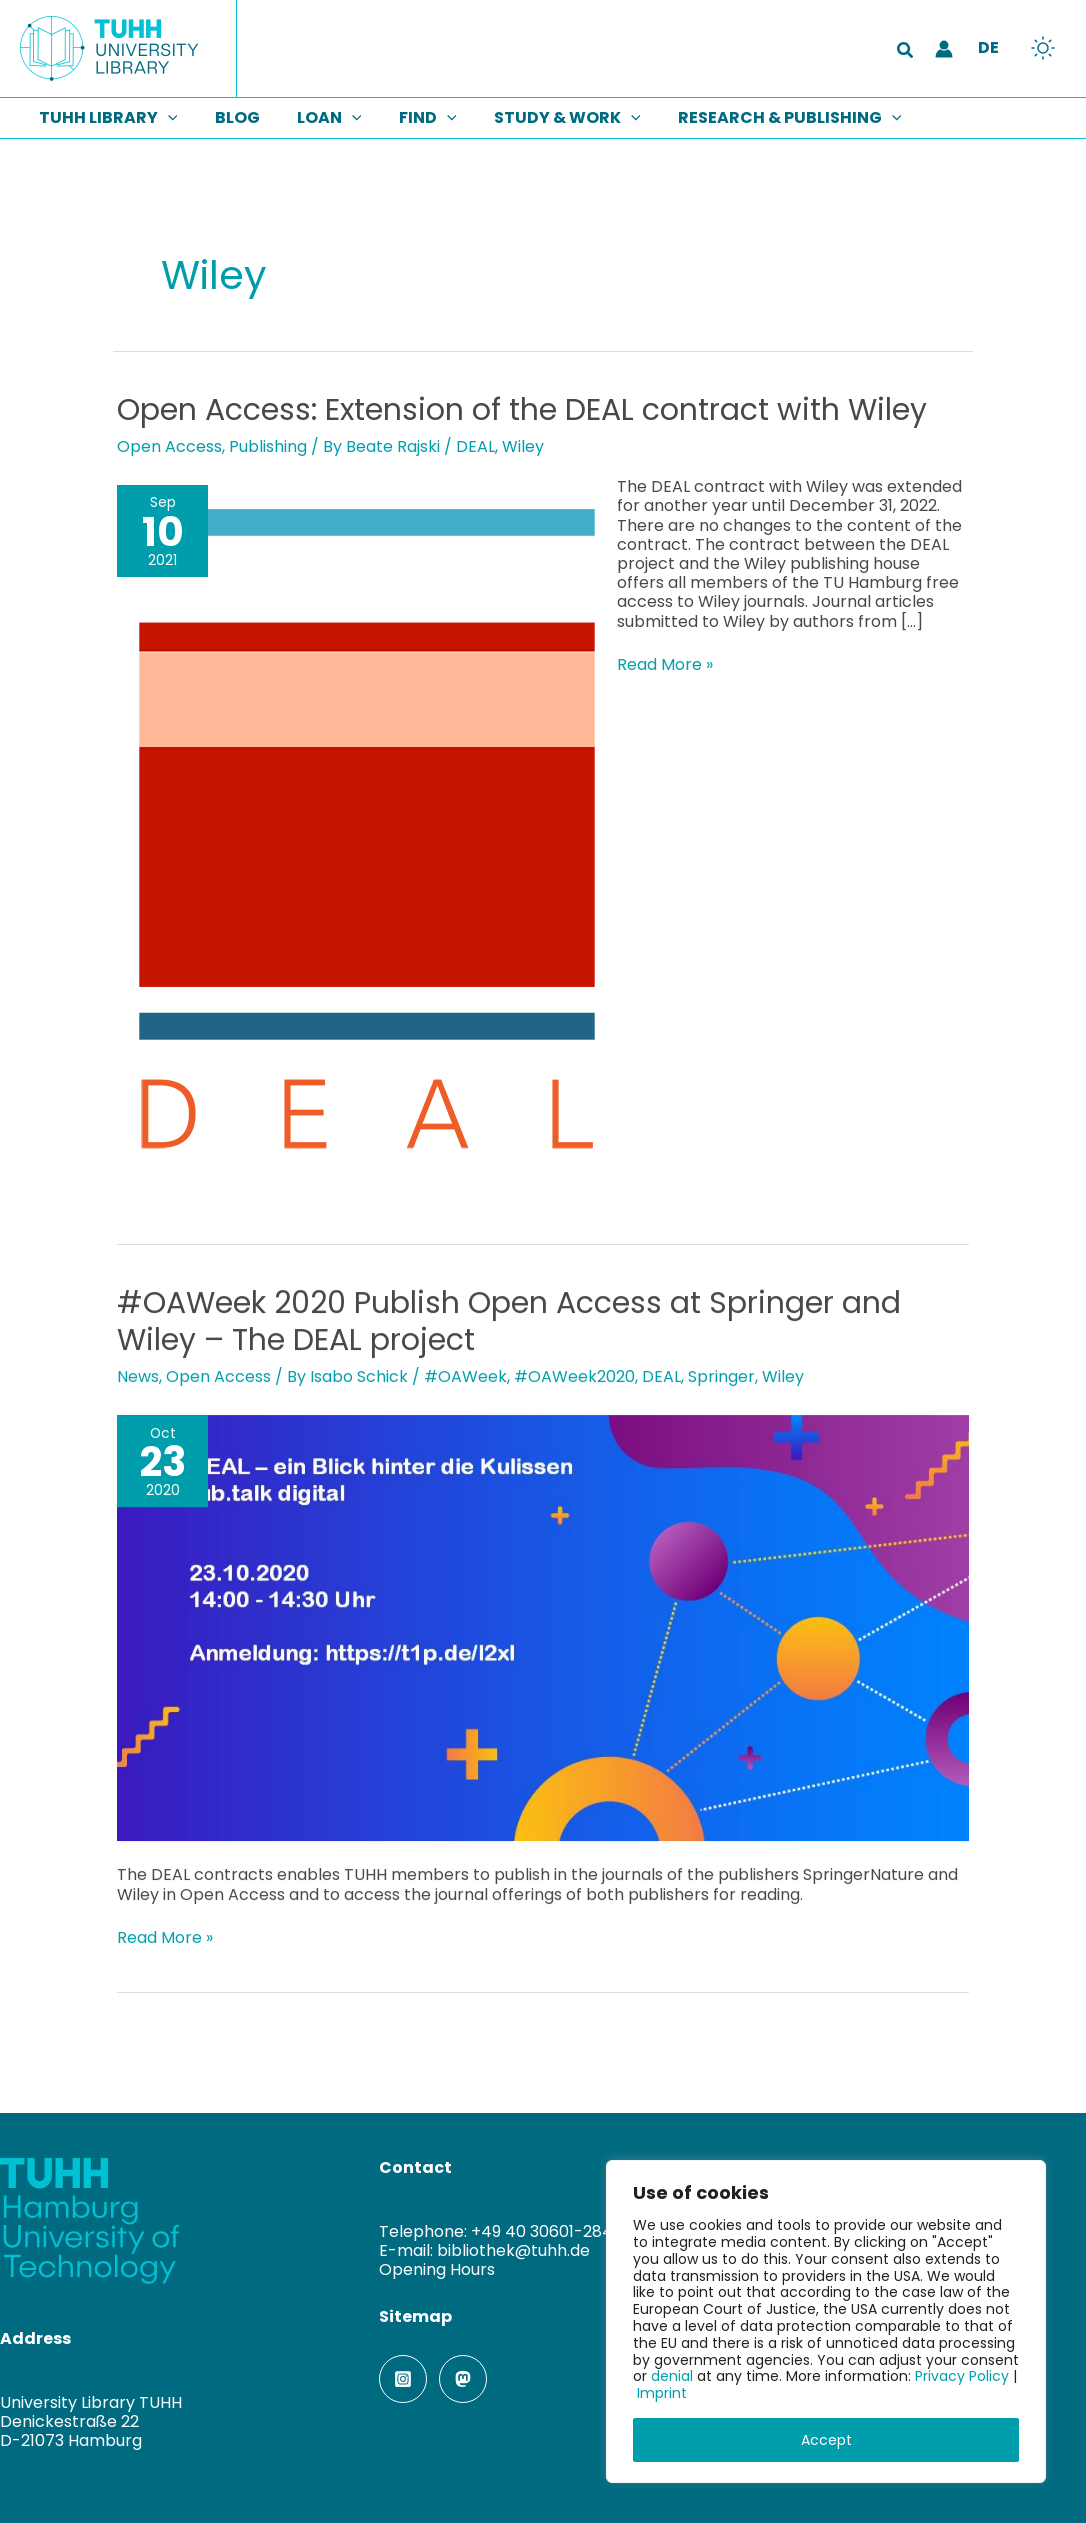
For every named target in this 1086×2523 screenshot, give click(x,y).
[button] (906, 52)
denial (672, 2376)
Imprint (662, 2393)
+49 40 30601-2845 (547, 2231)
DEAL (475, 446)
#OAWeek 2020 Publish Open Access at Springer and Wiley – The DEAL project (509, 1321)
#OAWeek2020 (574, 1376)
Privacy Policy (962, 2376)
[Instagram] (403, 2379)
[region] (826, 2321)
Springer (721, 1376)
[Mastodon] (463, 2379)
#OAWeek (465, 1376)
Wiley (523, 446)
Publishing (268, 446)
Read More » (665, 664)
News (138, 1376)
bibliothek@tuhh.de (513, 2250)
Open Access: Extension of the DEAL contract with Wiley (522, 410)
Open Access (169, 446)
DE (988, 47)
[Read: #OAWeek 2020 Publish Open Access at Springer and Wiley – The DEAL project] (543, 1627)
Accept (826, 2440)
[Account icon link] (944, 49)
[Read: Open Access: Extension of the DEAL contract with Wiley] (367, 835)
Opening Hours (437, 2269)
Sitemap (415, 2316)
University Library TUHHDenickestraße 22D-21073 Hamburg (91, 2421)
